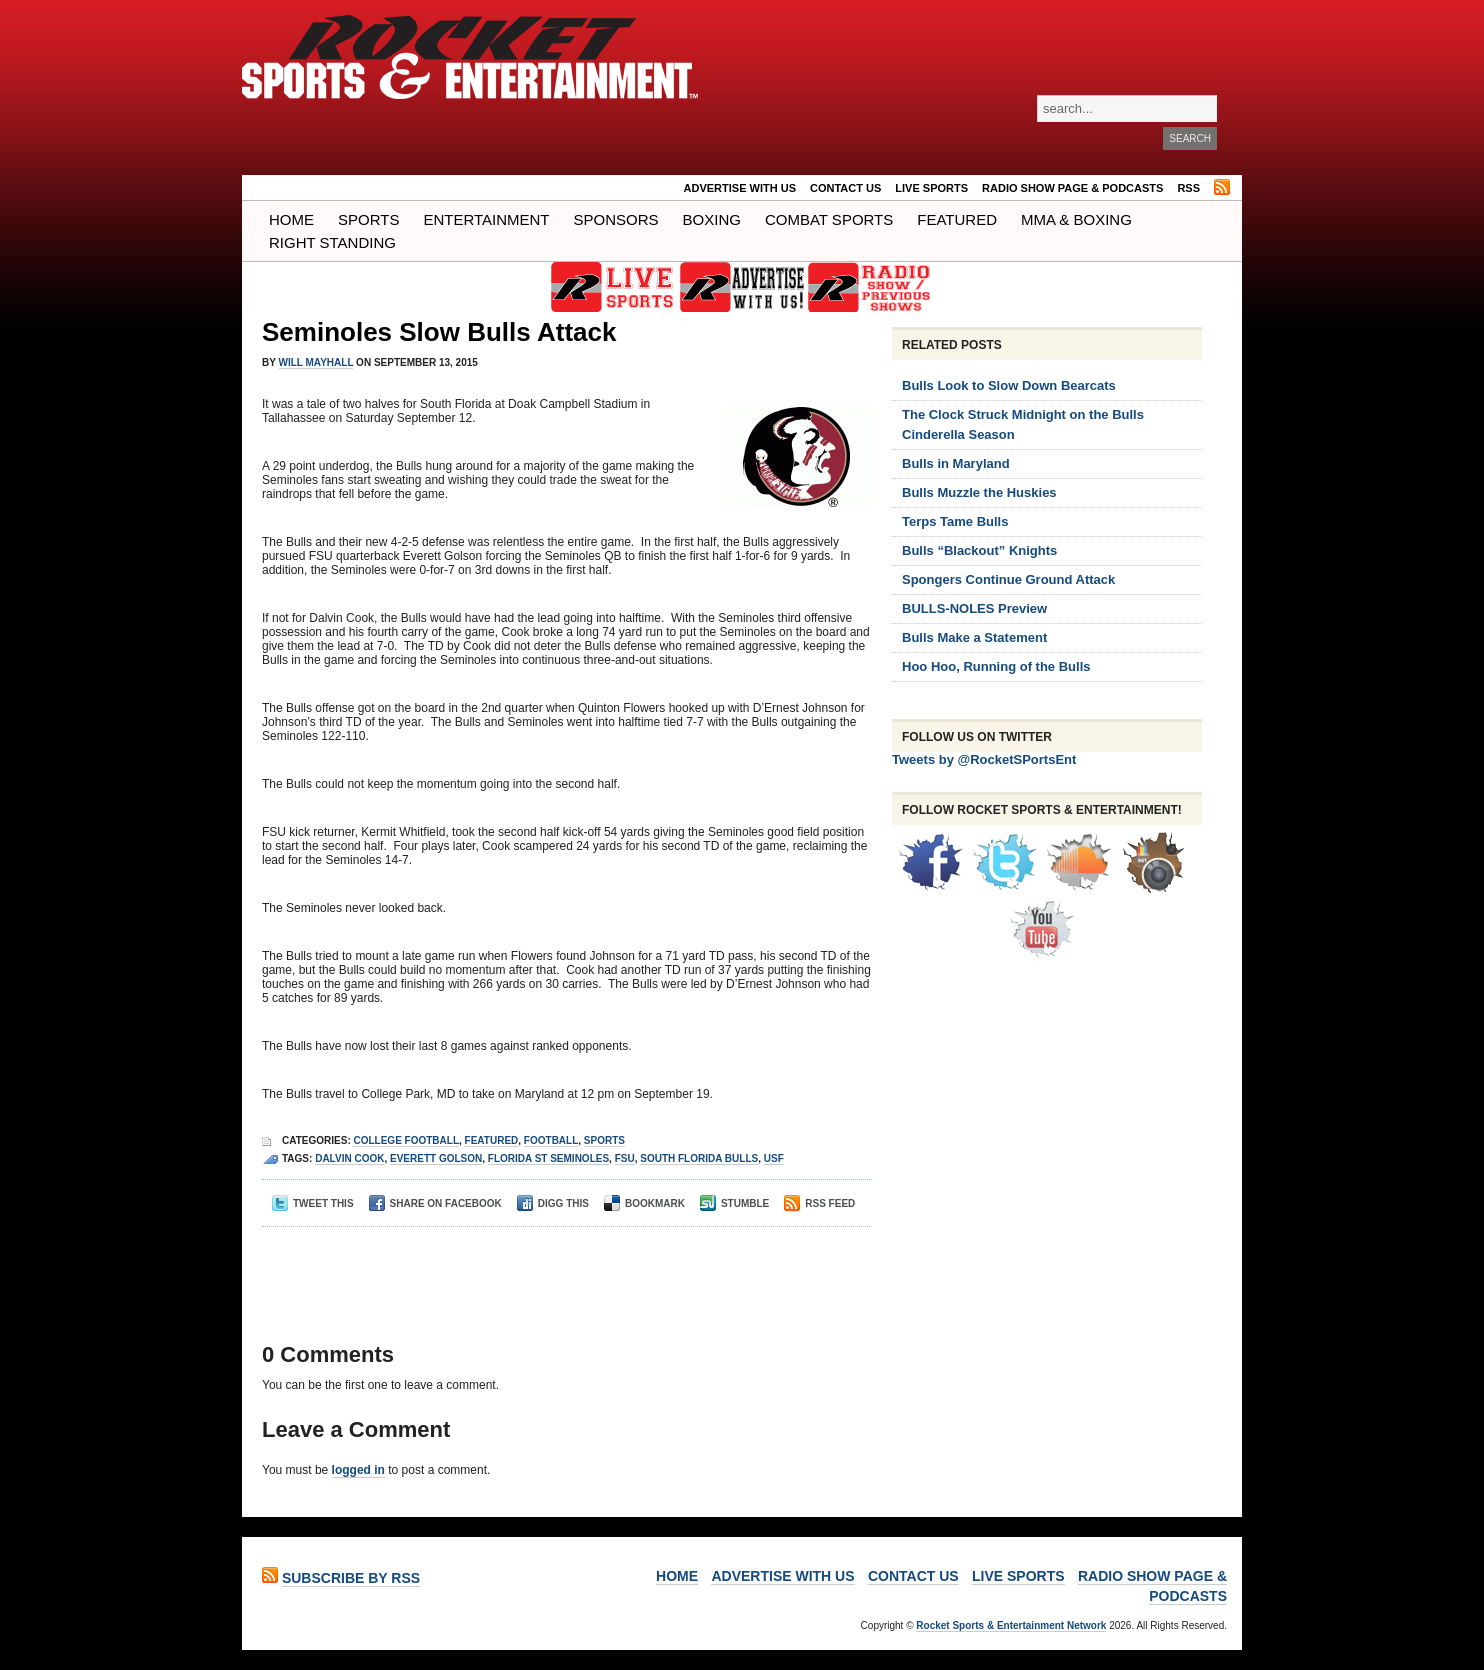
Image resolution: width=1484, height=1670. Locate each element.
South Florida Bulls (699, 1158)
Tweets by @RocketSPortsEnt (984, 759)
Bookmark (644, 1203)
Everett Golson (436, 1158)
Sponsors (616, 219)
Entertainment (486, 219)
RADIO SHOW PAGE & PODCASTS (1072, 188)
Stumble (734, 1203)
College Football (406, 1140)
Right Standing (332, 242)
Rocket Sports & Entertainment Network (1011, 1625)
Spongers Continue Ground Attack (1008, 579)
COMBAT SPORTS (829, 219)
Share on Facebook (435, 1203)
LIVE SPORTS (931, 188)
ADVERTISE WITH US (740, 188)
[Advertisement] (561, 1267)
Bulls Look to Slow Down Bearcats (1009, 385)
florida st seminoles (548, 1158)
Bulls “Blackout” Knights (979, 550)
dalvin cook (349, 1158)
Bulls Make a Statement (974, 637)
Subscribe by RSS (351, 1578)
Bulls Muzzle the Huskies (979, 492)
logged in (358, 1470)
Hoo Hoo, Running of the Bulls (996, 666)
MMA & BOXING (1076, 219)
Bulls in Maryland (956, 463)
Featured (957, 219)
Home (291, 219)
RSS (1188, 188)
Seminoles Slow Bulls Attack (439, 332)
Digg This (553, 1203)
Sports (368, 219)
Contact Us (845, 188)
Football (551, 1140)
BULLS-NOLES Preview (974, 608)
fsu (625, 1158)
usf (774, 1158)
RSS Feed (819, 1203)
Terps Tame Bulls (955, 521)
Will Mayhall (316, 362)
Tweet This (313, 1203)
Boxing (712, 219)
